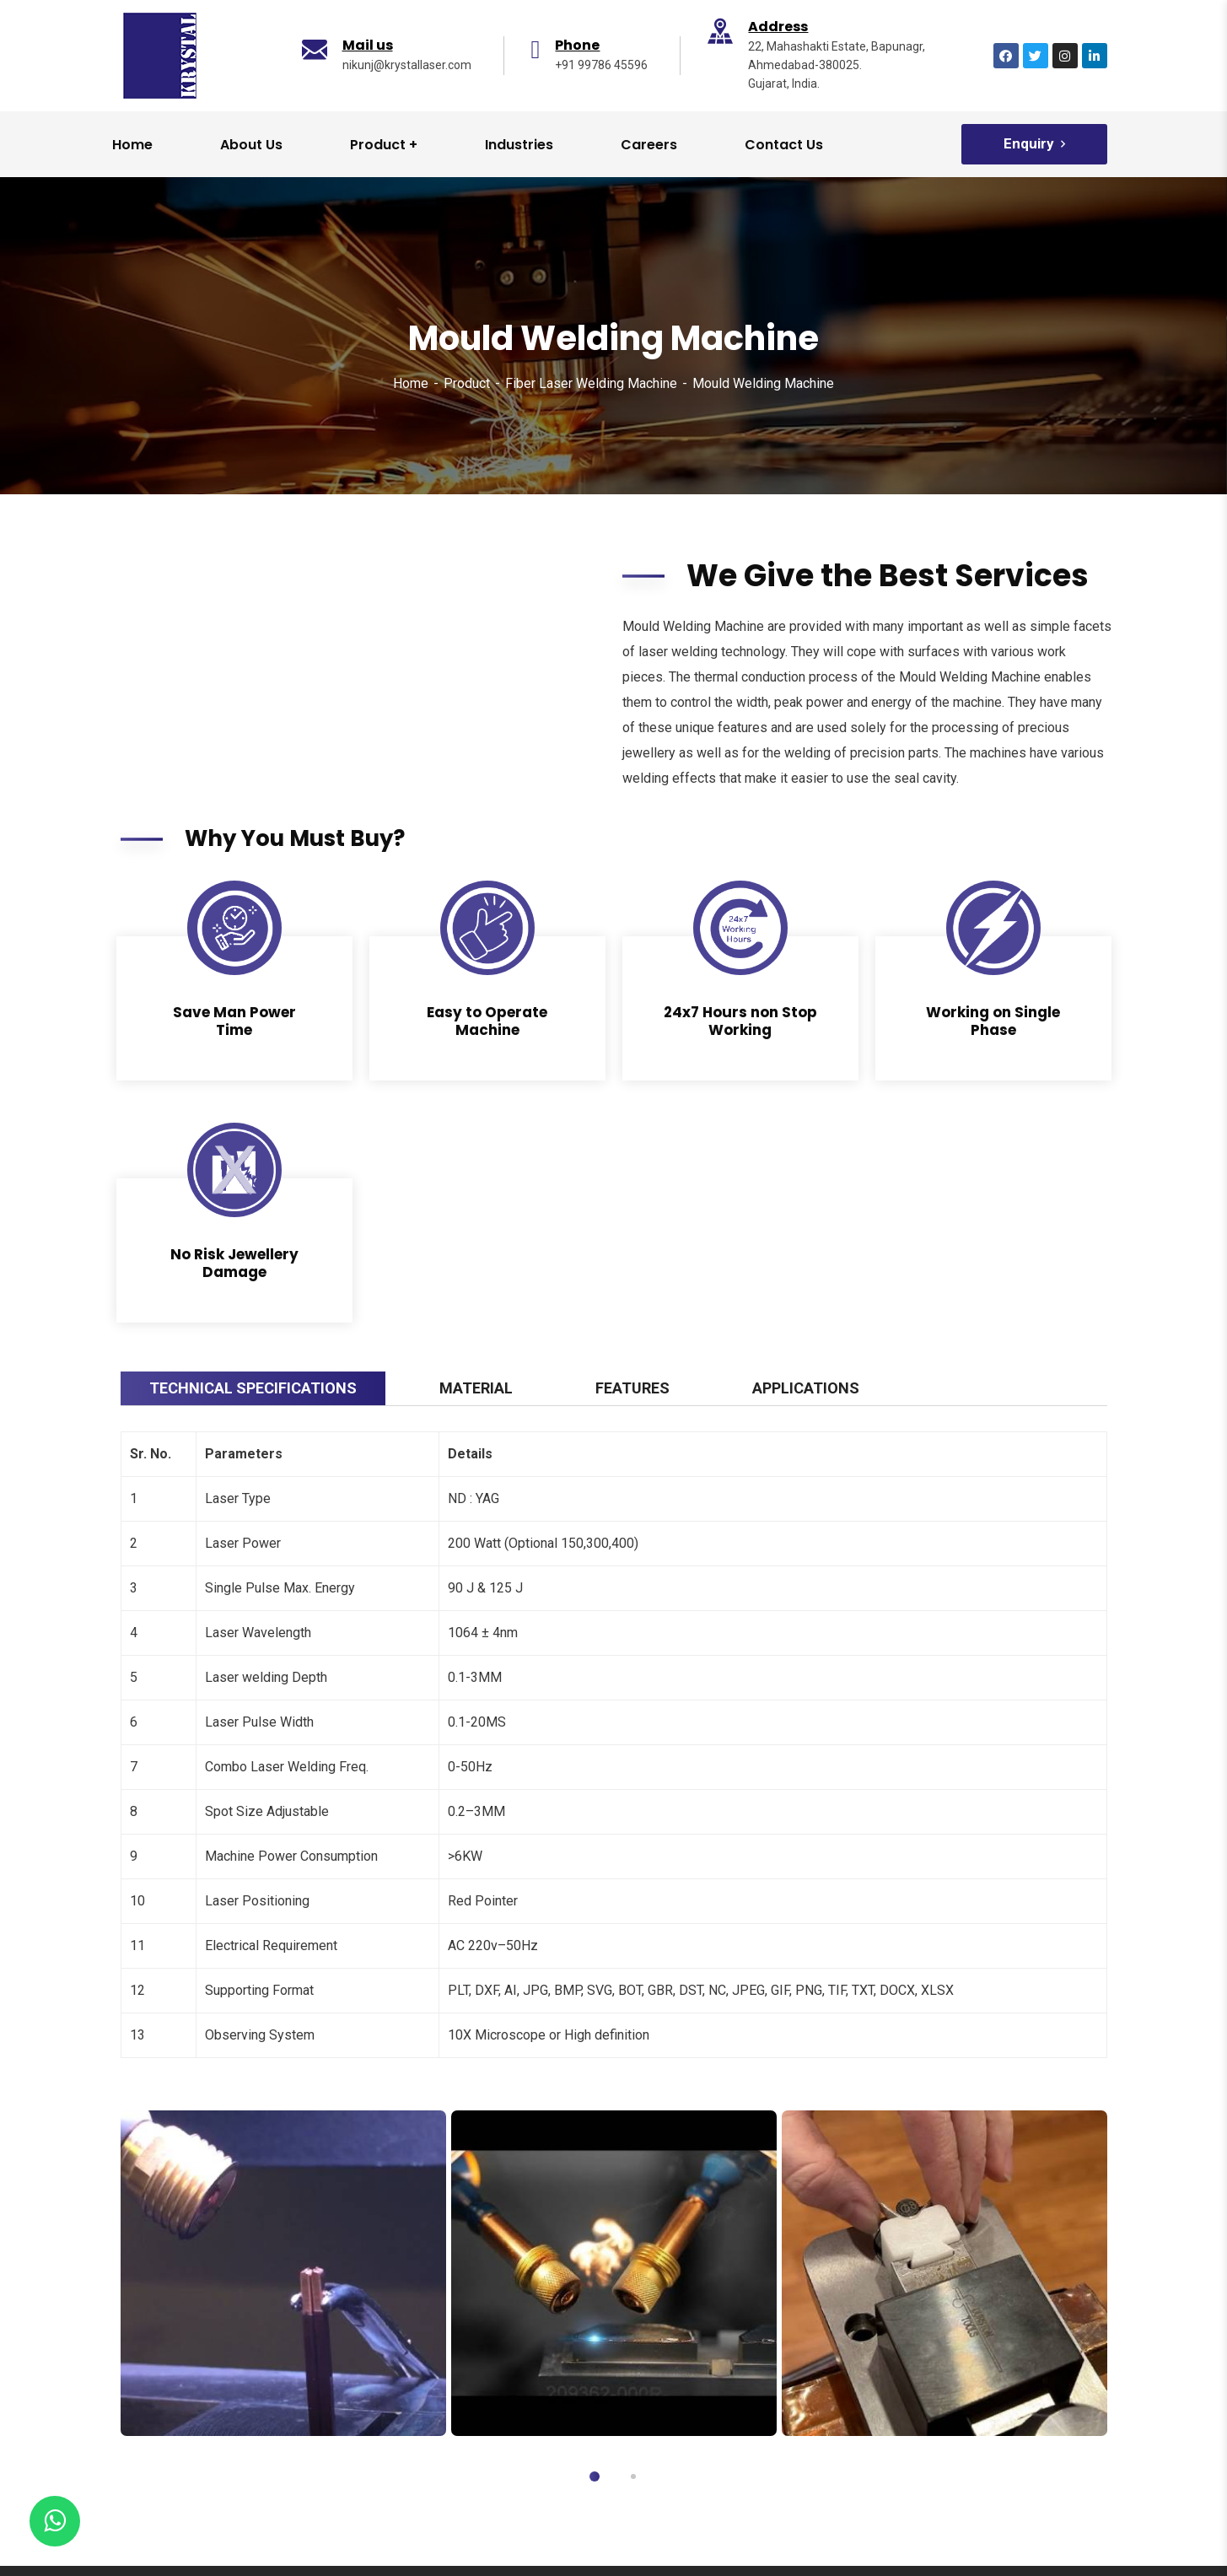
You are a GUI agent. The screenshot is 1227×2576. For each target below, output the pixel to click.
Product (467, 383)
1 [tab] (594, 2476)
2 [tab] (633, 2476)
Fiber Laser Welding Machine (591, 383)
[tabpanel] (283, 2273)
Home (410, 383)
